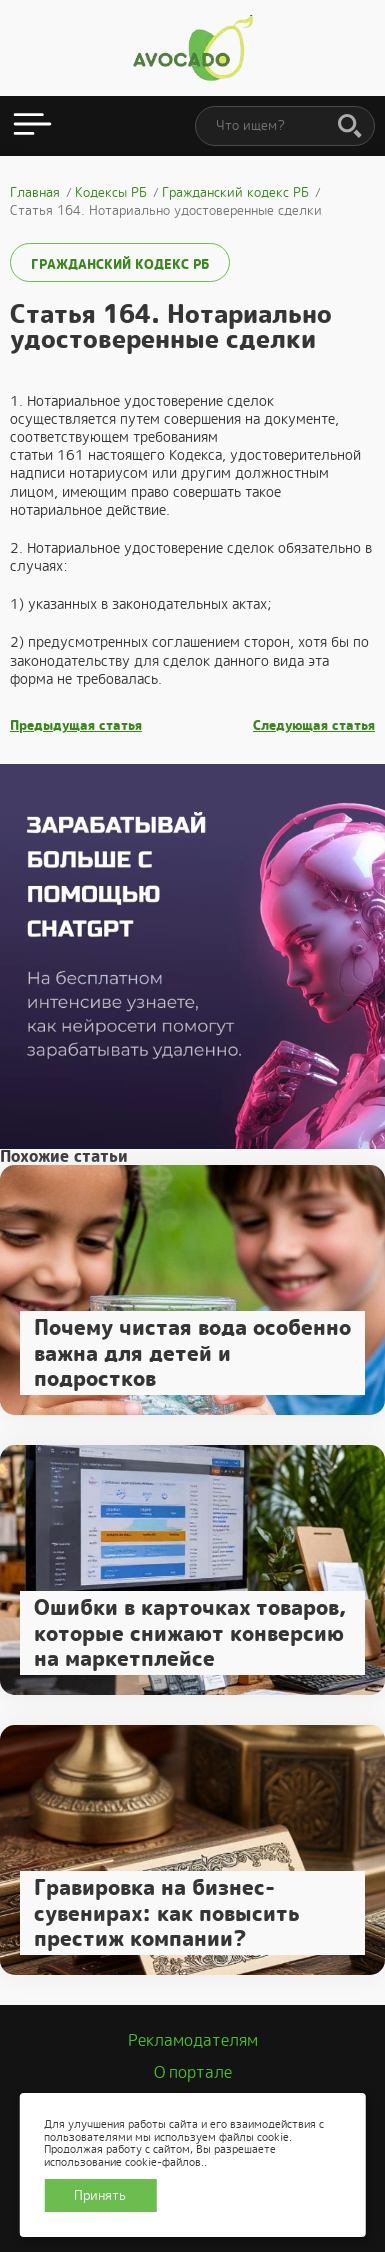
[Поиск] (350, 127)
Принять (100, 2195)
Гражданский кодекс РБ (120, 264)
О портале (193, 2072)
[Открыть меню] (32, 126)
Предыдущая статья (76, 726)
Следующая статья (314, 726)
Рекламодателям (193, 2040)
